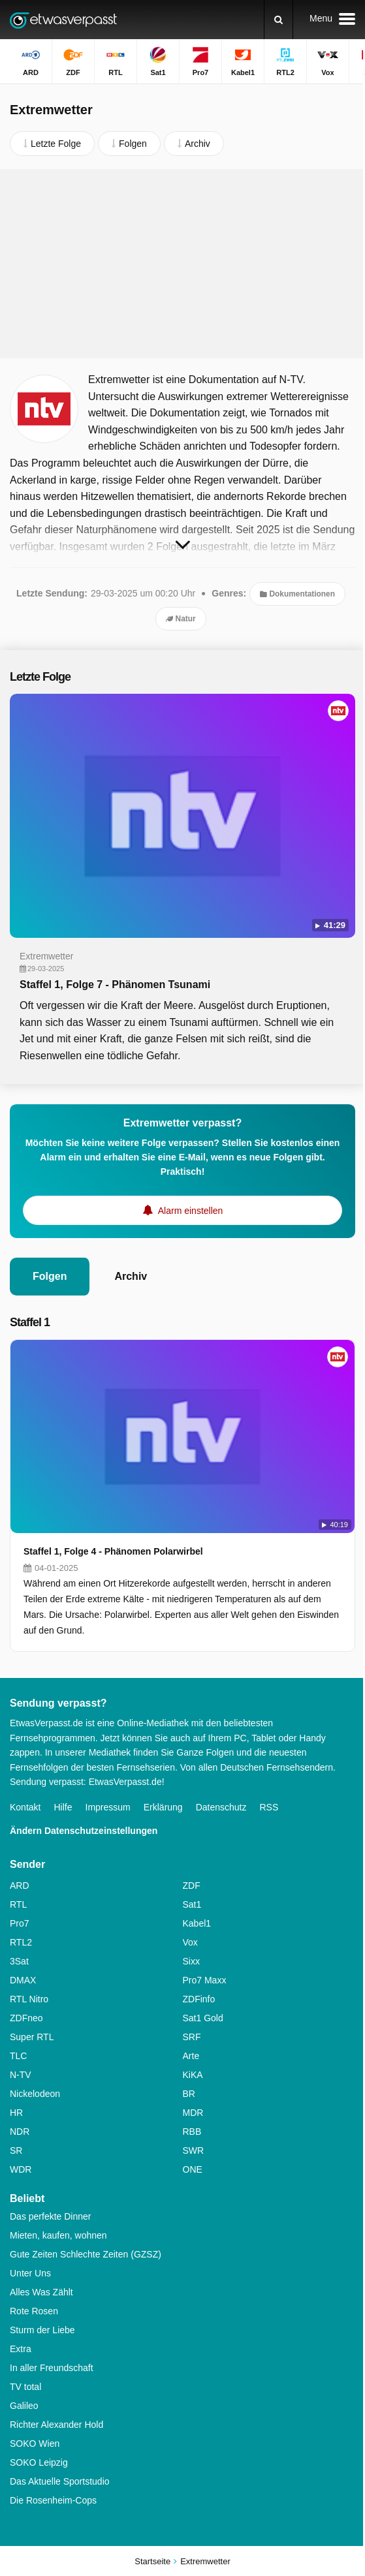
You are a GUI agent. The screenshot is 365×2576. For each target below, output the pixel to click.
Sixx (191, 1961)
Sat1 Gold (203, 2018)
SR (16, 2150)
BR (189, 2093)
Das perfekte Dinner (50, 2216)
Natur (180, 618)
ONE (192, 2169)
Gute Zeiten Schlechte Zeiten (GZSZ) (85, 2254)
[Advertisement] (183, 263)
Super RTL (32, 2037)
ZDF (191, 1885)
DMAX (23, 1980)
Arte (191, 2056)
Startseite (152, 2561)
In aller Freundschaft (51, 2368)
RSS (268, 1807)
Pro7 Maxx (205, 1980)
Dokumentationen (297, 593)
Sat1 (192, 1904)
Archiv (130, 1276)
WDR (20, 2169)
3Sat (19, 1961)
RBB (192, 2131)
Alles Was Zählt (41, 2292)
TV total (25, 2387)
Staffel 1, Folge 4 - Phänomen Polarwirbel (113, 1551)
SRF (192, 2037)
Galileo (24, 2405)
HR (16, 2112)
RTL (18, 1904)
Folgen (50, 1276)
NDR (19, 2131)
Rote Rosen (34, 2311)
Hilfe (63, 1807)
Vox (190, 1942)
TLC (18, 2056)
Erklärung (163, 1807)
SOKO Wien (34, 2443)
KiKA (193, 2075)
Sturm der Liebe (42, 2330)
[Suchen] (278, 19)
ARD (19, 1885)
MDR (193, 2112)
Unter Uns (30, 2273)
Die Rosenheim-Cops (53, 2500)
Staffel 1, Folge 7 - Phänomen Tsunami (115, 984)
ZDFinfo (199, 1999)
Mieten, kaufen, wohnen (58, 2235)
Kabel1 (197, 1923)
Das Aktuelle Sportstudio (60, 2481)
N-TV (20, 2075)
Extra (20, 2349)
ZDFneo (26, 2018)
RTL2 (21, 1942)
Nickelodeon (35, 2093)
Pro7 (19, 1923)
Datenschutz (221, 1807)
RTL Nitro (29, 1999)
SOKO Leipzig (39, 2462)
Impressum (108, 1807)
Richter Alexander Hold (56, 2424)
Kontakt (25, 1807)
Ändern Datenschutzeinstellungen (83, 1830)
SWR (193, 2150)
